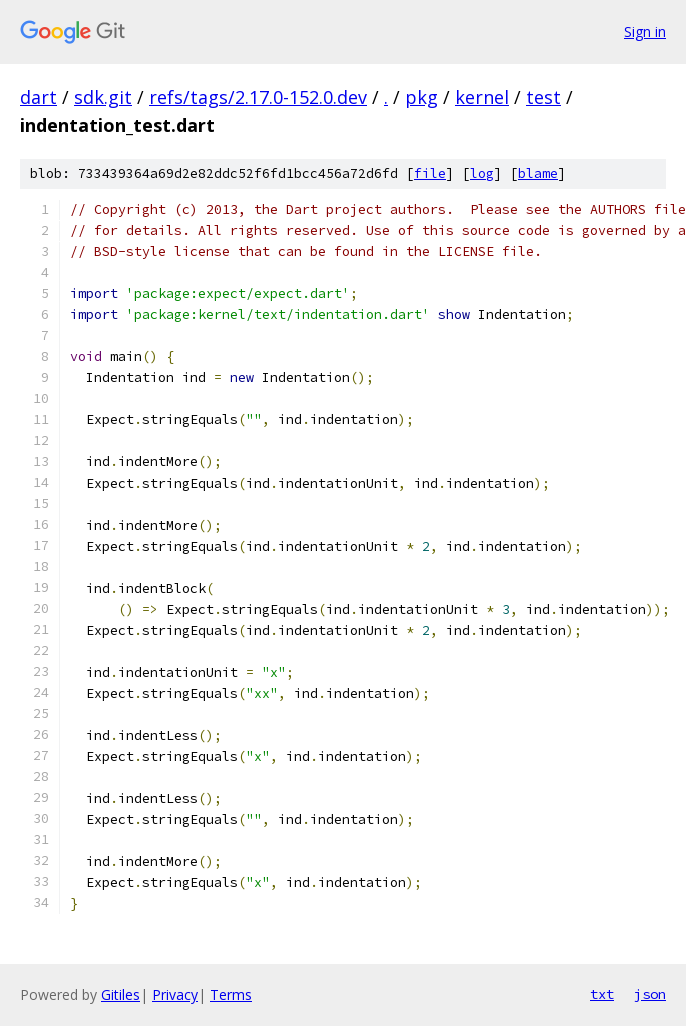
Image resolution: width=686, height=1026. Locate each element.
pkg (421, 97)
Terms (231, 994)
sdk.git (103, 97)
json (650, 994)
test (543, 97)
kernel (482, 97)
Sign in (645, 31)
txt (602, 994)
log (482, 173)
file (430, 173)
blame (538, 173)
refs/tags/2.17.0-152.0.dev (258, 97)
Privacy (175, 994)
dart (38, 97)
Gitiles (120, 994)
